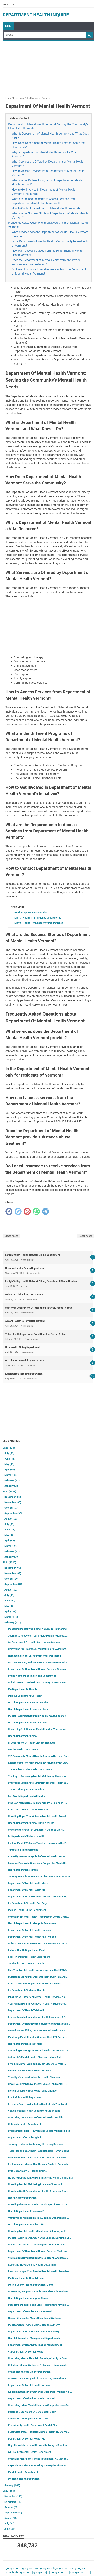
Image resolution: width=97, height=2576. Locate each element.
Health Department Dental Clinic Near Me (31, 1823)
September (13, 1513)
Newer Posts (11, 1236)
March (10, 1475)
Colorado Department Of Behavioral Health (32, 2411)
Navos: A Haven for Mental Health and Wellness (34, 2318)
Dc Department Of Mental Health (26, 1836)
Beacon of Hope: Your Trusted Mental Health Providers (38, 2271)
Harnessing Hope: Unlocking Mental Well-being (34, 1655)
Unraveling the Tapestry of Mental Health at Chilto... (37, 2117)
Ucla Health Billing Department (22, 1347)
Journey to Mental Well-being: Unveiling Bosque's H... (38, 2144)
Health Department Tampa (23, 1869)
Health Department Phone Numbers (28, 1709)
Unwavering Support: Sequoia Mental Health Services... (39, 2291)
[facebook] (8, 1211)
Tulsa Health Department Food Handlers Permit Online (35, 1334)
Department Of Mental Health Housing (29, 1930)
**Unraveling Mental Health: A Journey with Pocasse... (38, 2217)
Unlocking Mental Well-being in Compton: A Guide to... (38, 2458)
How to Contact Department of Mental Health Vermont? (46, 208)
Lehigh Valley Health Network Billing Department (32, 1254)
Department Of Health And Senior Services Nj (33, 2331)
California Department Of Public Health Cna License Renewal (39, 1307)
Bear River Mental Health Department (29, 1956)
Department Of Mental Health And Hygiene (32, 1936)
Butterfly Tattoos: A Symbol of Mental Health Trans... (37, 1856)
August (10, 1518)
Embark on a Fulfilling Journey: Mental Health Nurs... (37, 2030)
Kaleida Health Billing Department (24, 1373)
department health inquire (36, 14)
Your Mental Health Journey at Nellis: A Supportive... (37, 2003)
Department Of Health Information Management (35, 2345)
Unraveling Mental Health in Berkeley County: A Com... (38, 2358)
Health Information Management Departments (34, 2338)
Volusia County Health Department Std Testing (34, 2110)
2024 (9, 1562)
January (11, 1486)
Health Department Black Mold (25, 2043)
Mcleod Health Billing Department (24, 1294)
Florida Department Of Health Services (29, 2070)
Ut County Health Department (24, 2124)
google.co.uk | (31, 2568)
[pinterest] (27, 1211)
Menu (8, 26)
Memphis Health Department (24, 2478)
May (9, 1464)
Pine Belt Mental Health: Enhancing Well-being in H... (37, 1803)
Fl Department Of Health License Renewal (31, 1742)
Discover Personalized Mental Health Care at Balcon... (38, 2157)
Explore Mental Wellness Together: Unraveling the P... (38, 1843)
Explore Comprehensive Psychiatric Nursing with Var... (38, 1762)
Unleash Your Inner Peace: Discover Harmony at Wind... (39, 1943)
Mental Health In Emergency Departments (37, 917)
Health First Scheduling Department (25, 1360)
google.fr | (26, 2572)
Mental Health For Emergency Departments (38, 922)
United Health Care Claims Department (29, 2371)
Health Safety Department (22, 2197)
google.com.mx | (80, 2572)
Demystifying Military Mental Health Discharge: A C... (37, 2017)
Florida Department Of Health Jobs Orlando (32, 2090)
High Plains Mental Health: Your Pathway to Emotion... (38, 2445)
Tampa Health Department (23, 1849)
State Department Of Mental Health (28, 1809)
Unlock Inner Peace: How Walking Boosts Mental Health (39, 2130)
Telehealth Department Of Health (26, 1963)
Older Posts (85, 1236)
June (9, 1458)
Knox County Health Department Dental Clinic (33, 2425)
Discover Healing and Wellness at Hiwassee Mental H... (39, 1662)
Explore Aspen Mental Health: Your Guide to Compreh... (39, 2164)
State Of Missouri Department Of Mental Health (34, 1983)
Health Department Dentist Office (26, 2224)
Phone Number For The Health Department (32, 1675)
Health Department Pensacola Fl (26, 2211)
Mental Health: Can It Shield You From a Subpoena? (37, 1716)
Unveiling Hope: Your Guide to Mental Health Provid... (38, 1816)
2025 (9, 1491)
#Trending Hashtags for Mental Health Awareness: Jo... (39, 2050)
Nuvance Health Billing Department (25, 1268)
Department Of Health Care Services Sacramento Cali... (39, 2023)
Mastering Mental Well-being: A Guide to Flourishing (37, 1629)
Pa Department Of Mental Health (26, 1990)
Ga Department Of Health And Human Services (34, 1642)
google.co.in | (83, 2568)
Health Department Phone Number (27, 1722)
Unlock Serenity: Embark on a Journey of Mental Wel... (38, 1682)
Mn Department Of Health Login (26, 2278)
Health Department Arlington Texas (28, 2298)
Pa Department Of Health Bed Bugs (27, 1903)
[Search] (45, 35)
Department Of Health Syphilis (25, 2137)
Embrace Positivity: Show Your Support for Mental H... (38, 1863)
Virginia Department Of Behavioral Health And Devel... (38, 2258)
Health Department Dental (22, 1736)
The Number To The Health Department (30, 1769)
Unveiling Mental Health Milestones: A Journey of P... (37, 2231)
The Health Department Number (26, 1789)
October (11, 1507)
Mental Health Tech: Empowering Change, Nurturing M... (39, 2237)
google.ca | (47, 2568)
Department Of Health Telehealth (26, 2010)
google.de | (13, 2572)
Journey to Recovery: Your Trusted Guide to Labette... (38, 1635)
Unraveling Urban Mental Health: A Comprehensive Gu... (39, 2405)
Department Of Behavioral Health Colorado (32, 2398)
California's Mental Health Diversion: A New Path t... (37, 2057)
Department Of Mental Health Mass (28, 1883)
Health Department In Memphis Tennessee (32, 1923)
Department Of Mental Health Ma (26, 1890)
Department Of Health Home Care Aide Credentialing (37, 1896)
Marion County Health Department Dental (31, 2284)
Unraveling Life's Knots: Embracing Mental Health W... (38, 1782)
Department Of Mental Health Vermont (29, 2385)
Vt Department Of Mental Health (26, 2351)
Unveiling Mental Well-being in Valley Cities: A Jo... (36, 2184)
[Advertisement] (48, 69)
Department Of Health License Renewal (30, 2311)
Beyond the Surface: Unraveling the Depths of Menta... (38, 2465)
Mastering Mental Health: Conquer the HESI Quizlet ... (38, 2037)
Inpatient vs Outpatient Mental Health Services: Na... (37, 1997)
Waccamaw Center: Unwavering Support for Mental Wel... (40, 2391)
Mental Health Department (23, 2472)
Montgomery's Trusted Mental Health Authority (34, 2324)
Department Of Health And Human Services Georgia (37, 1669)
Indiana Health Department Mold (26, 1950)
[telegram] (45, 1211)
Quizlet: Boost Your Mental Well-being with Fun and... (38, 1976)
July (9, 1453)
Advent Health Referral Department (25, 1321)
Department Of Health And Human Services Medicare (37, 2251)
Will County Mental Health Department (29, 2452)
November (12, 1502)
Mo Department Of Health (22, 1689)
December (12, 1496)
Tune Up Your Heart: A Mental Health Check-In (34, 2077)
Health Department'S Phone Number (28, 1702)
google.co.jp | (41, 2572)
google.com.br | (60, 2572)
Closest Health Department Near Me (28, 2418)
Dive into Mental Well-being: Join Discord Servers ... (37, 2063)
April (9, 1469)
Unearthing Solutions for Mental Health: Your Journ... (38, 1729)
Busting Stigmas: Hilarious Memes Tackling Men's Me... (39, 2432)
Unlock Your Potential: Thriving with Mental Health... (37, 2244)
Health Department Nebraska (30, 912)
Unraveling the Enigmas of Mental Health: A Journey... (38, 1649)
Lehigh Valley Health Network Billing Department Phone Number (41, 1281)
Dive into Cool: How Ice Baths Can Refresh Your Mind (37, 2104)
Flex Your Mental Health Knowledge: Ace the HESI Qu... (39, 1970)
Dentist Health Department (23, 1749)
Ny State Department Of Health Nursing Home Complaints (40, 2177)
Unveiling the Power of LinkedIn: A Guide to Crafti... (36, 1829)
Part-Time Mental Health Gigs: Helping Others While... (38, 2304)
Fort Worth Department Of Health (26, 1796)
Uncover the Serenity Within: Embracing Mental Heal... (38, 2378)
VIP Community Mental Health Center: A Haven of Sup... (39, 1756)
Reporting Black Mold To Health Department (32, 2264)
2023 (9, 2490)
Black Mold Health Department (25, 2097)
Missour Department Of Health (25, 1695)
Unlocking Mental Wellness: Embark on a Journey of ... (38, 2365)
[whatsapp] (36, 1211)
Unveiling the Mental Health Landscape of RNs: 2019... (38, 2204)
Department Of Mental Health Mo (26, 2438)
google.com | (14, 2568)
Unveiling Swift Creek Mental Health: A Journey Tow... (38, 2191)
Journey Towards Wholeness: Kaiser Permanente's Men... (40, 1876)
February (12, 1480)
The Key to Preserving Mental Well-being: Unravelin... (38, 1776)
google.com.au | (64, 2568)
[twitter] (18, 1211)
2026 (9, 1447)
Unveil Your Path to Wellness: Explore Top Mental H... (37, 2084)
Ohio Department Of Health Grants (27, 2171)
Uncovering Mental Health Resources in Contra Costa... (38, 1916)
